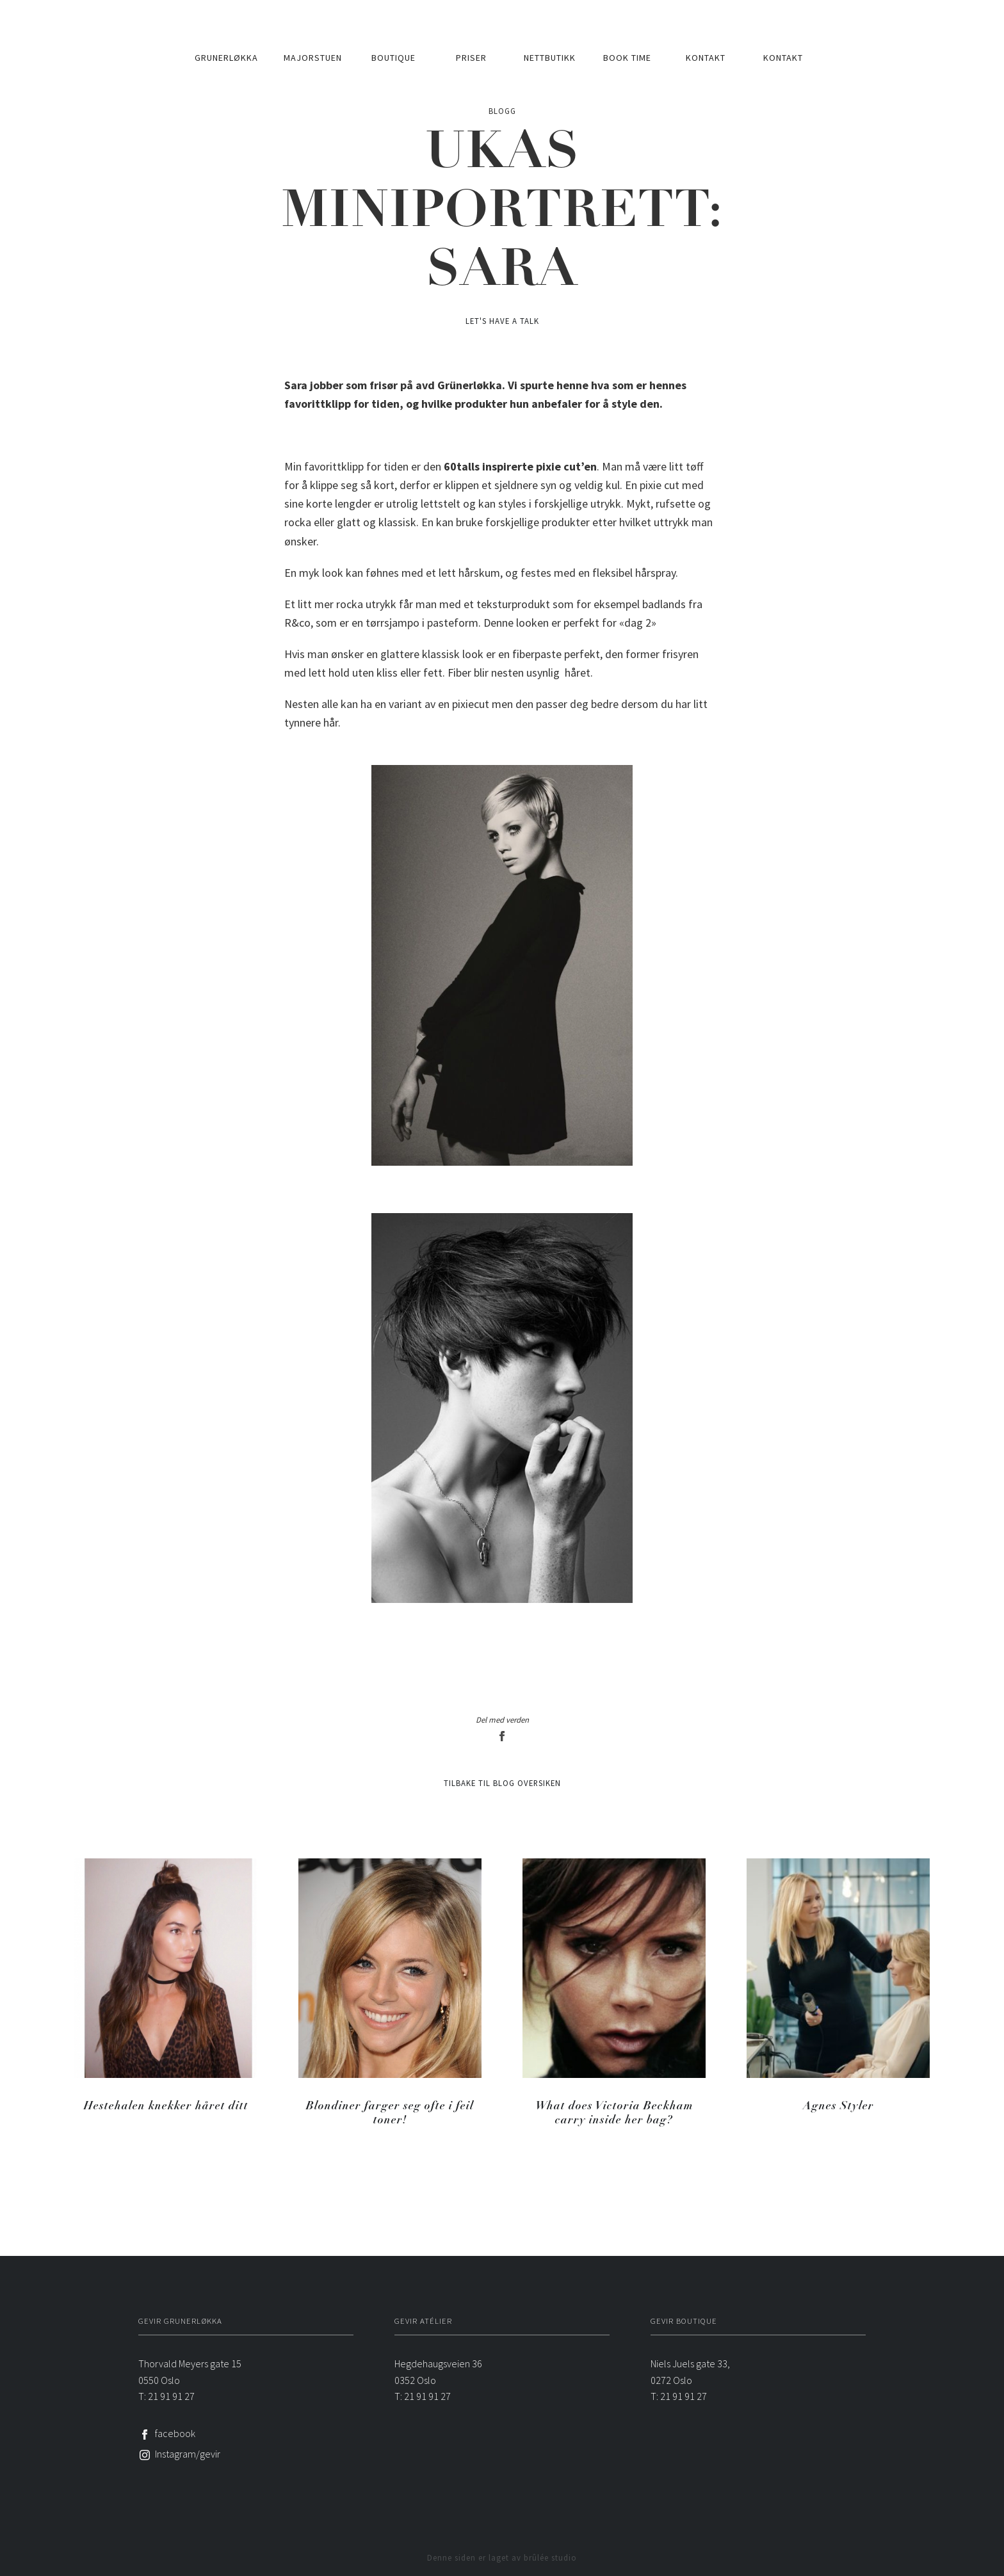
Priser (471, 57)
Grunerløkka (226, 57)
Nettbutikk (550, 57)
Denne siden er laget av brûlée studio (502, 2557)
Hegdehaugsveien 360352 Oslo (438, 2372)
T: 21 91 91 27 (166, 2396)
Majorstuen (313, 57)
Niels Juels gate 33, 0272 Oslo (690, 2372)
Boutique (393, 57)
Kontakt (705, 57)
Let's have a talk (502, 321)
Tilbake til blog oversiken (502, 1783)
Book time (627, 57)
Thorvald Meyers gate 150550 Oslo (189, 2372)
